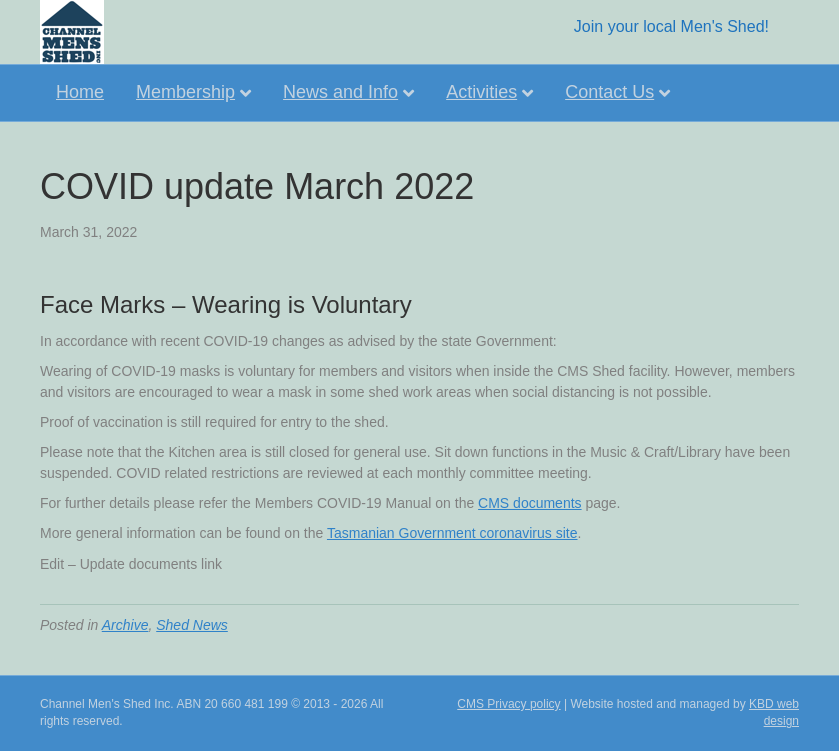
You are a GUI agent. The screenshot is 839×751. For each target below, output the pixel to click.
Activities (481, 92)
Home (80, 92)
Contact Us (609, 92)
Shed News (192, 625)
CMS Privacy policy (508, 704)
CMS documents (529, 503)
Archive (125, 625)
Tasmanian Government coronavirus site (452, 533)
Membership (185, 92)
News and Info (340, 92)
